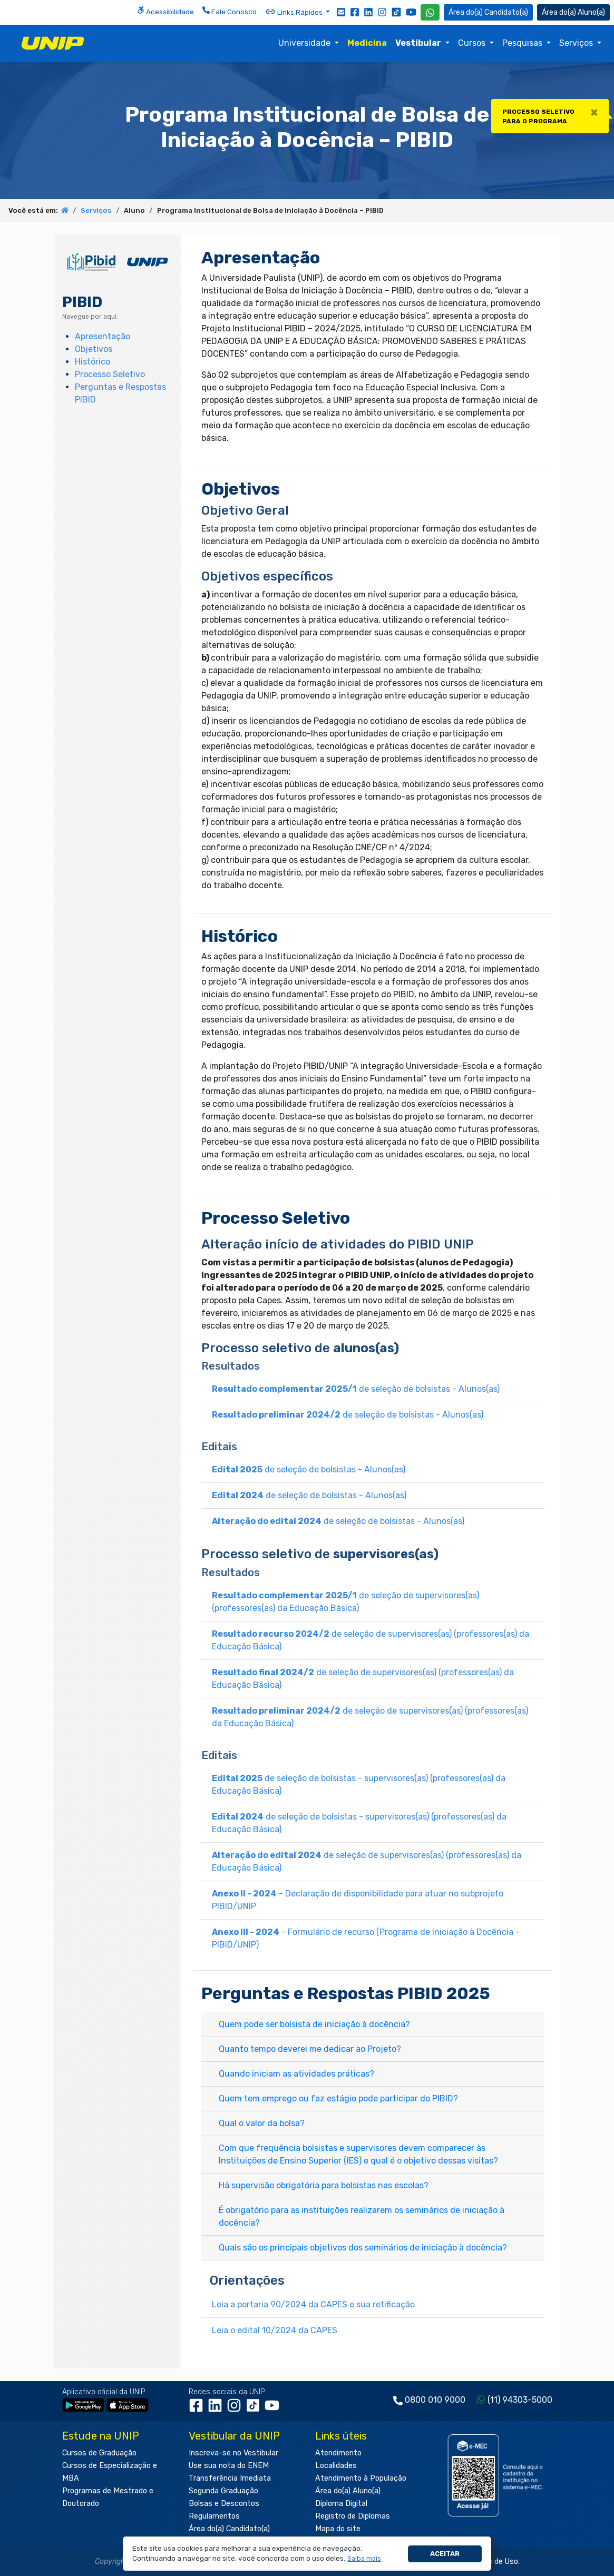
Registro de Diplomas (352, 2516)
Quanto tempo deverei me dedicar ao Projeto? (310, 2049)
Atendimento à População (360, 2478)
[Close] (594, 112)
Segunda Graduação (223, 2490)
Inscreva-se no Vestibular (233, 2453)
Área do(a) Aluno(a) (348, 2490)
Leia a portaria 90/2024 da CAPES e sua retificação (313, 2304)
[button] (364, 2558)
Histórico (92, 362)
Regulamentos (214, 2516)
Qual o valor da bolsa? (262, 2123)
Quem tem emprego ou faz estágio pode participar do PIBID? (338, 2098)
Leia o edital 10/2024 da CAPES (274, 2330)
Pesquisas (523, 43)
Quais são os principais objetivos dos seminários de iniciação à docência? (363, 2248)
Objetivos (93, 349)
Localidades (336, 2465)
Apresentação (102, 336)
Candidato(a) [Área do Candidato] (488, 12)
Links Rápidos (294, 11)
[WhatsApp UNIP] (430, 12)
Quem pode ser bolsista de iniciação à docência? (314, 2024)
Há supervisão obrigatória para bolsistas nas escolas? (323, 2185)
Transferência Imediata (230, 2478)
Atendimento (338, 2453)
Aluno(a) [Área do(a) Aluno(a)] (573, 12)
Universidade (305, 43)
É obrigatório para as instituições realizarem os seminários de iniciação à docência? (361, 2216)
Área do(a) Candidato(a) (229, 2528)
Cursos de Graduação (99, 2453)
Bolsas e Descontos (224, 2503)
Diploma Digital (341, 2503)
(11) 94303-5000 (520, 2400)
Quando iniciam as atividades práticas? (296, 2074)
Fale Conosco (229, 11)
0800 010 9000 (435, 2400)
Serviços (577, 43)
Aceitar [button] (445, 2554)
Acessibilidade (165, 11)
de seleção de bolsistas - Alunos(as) (356, 1389)
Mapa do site (337, 2528)
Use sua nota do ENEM (229, 2465)
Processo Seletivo (110, 374)
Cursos (473, 43)
